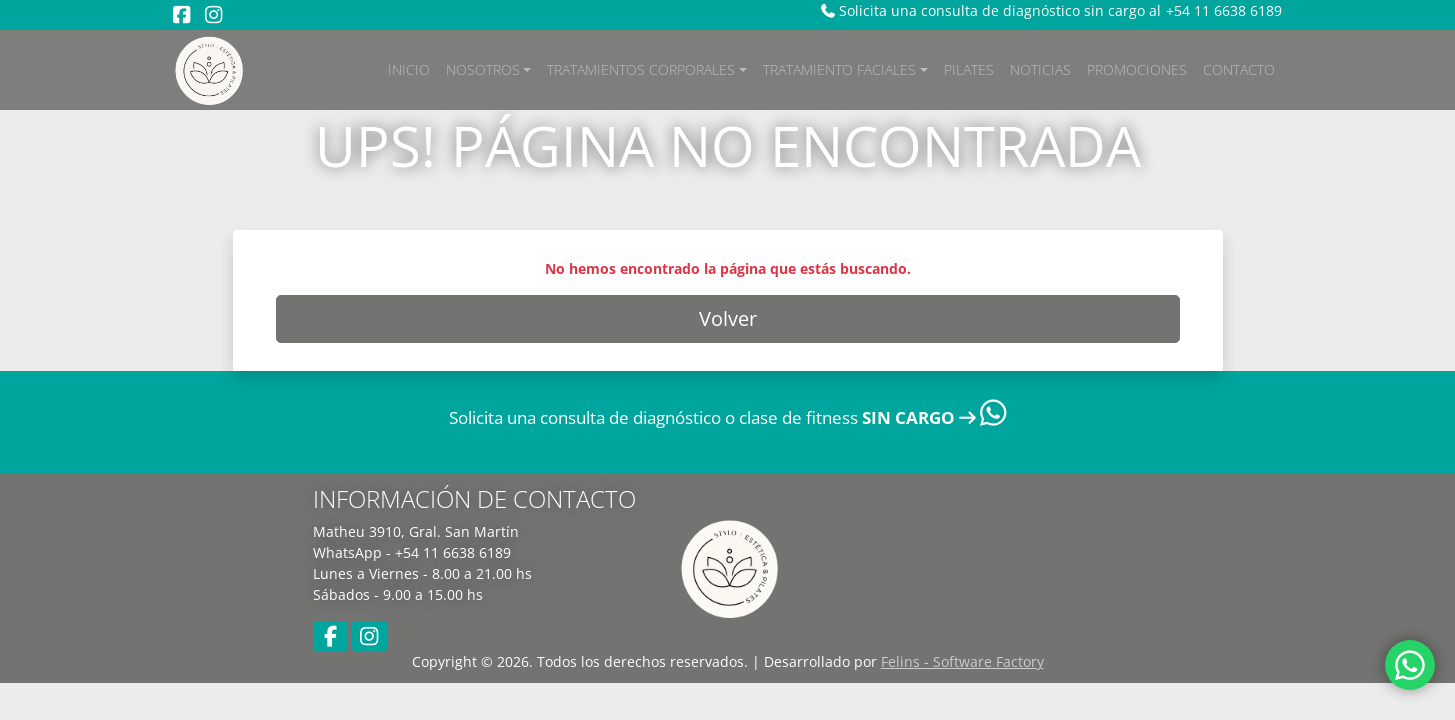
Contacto (1239, 69)
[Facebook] (181, 15)
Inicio (409, 69)
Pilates (969, 69)
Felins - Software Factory (962, 661)
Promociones (1137, 69)
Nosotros (483, 69)
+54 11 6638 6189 (1224, 10)
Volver (728, 318)
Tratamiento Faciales (839, 69)
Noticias (1040, 69)
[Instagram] (213, 15)
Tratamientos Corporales (641, 69)
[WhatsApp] (1410, 672)
